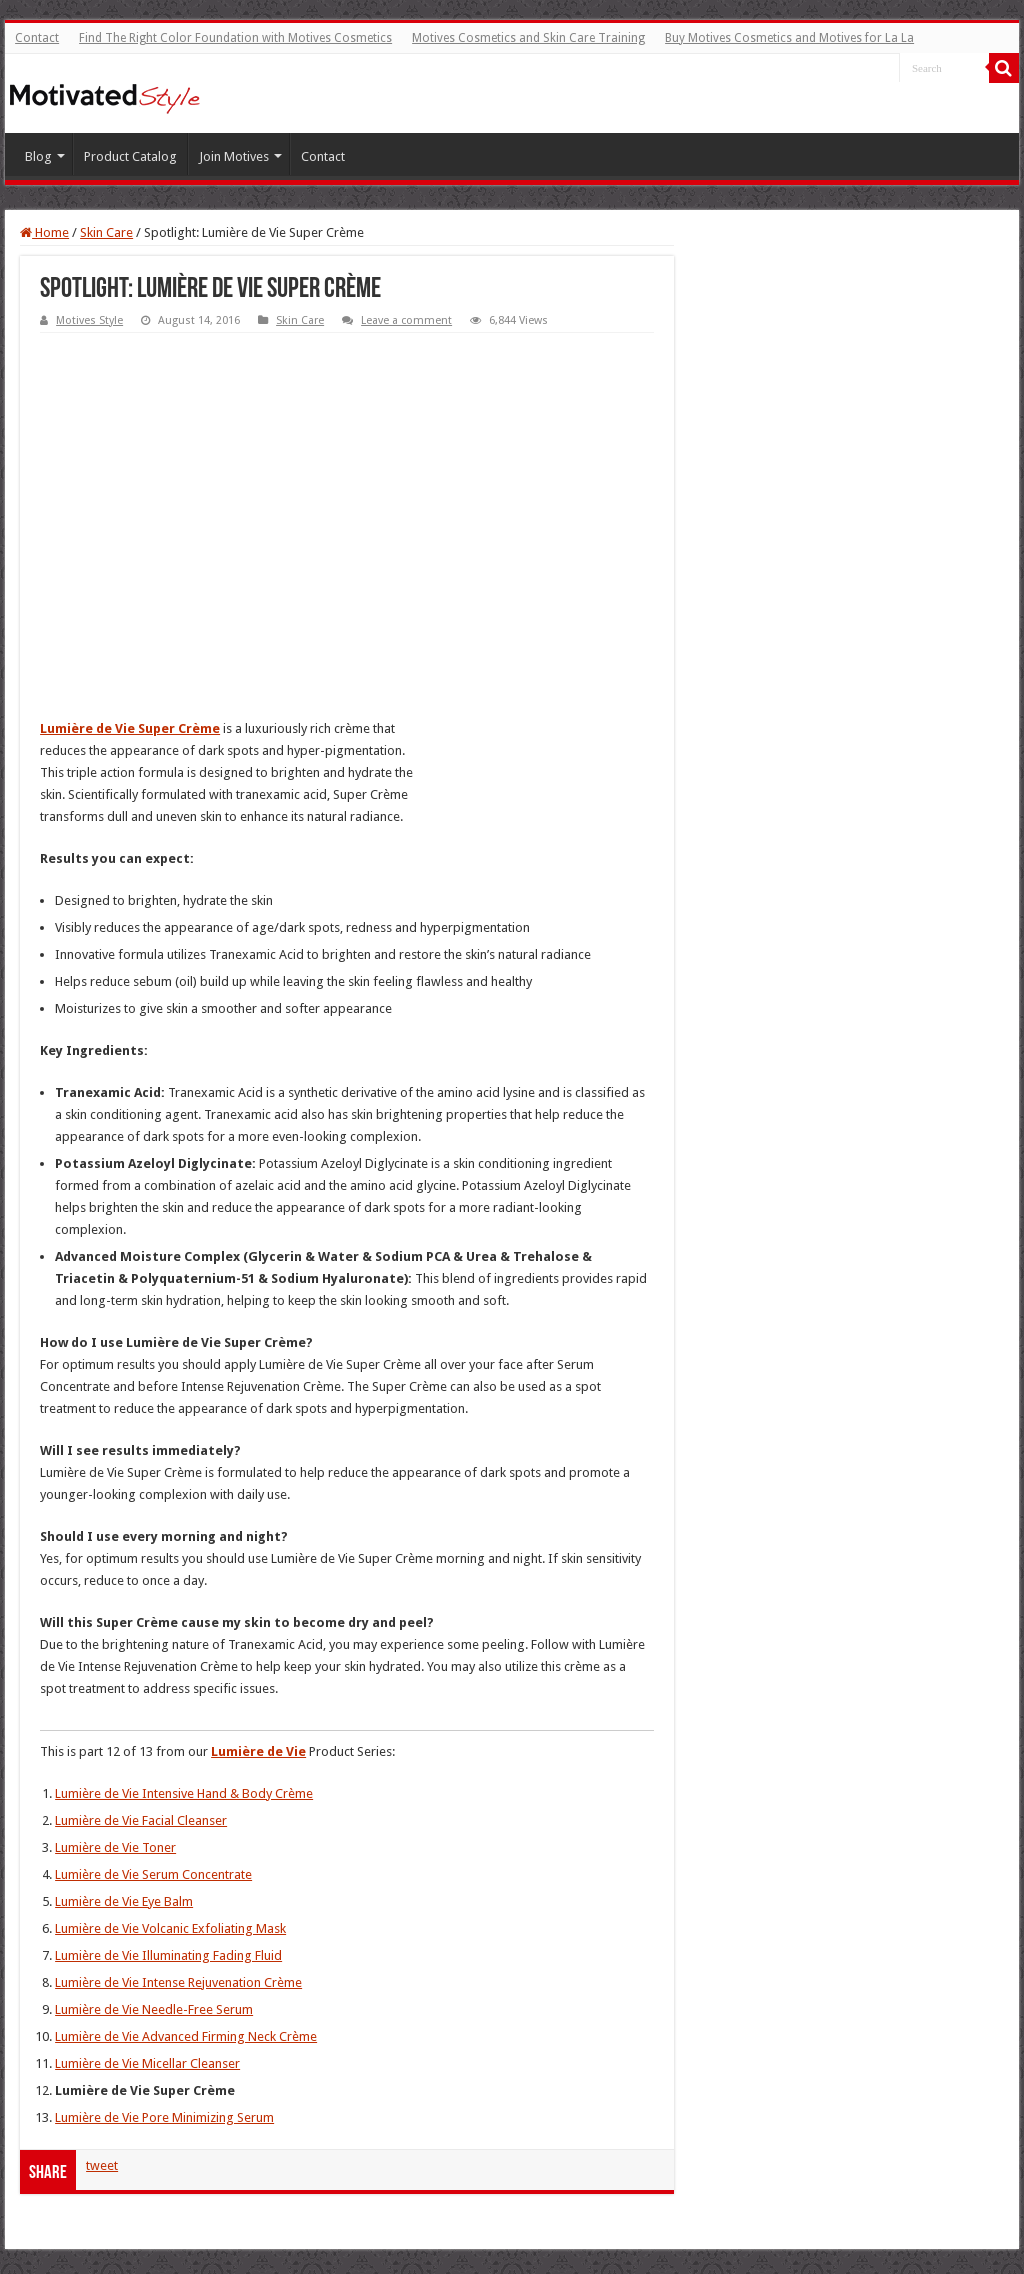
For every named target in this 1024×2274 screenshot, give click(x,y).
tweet (102, 2165)
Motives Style (89, 320)
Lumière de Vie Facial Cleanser (141, 1820)
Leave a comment (406, 320)
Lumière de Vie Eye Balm (124, 1901)
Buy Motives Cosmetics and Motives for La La (789, 38)
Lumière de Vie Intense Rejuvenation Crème (178, 1982)
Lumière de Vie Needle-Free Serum (154, 2009)
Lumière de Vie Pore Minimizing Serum (164, 2117)
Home (44, 232)
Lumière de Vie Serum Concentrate (153, 1874)
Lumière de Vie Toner (115, 1847)
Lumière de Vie (258, 1751)
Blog (38, 156)
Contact (37, 38)
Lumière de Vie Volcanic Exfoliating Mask (170, 1928)
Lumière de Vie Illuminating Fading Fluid (168, 1955)
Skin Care (106, 232)
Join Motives (234, 156)
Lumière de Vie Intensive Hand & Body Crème (184, 1793)
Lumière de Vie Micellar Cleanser (147, 2063)
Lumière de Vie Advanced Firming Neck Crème (186, 2036)
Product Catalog (130, 156)
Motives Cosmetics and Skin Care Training (528, 38)
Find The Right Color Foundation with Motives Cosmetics (235, 38)
